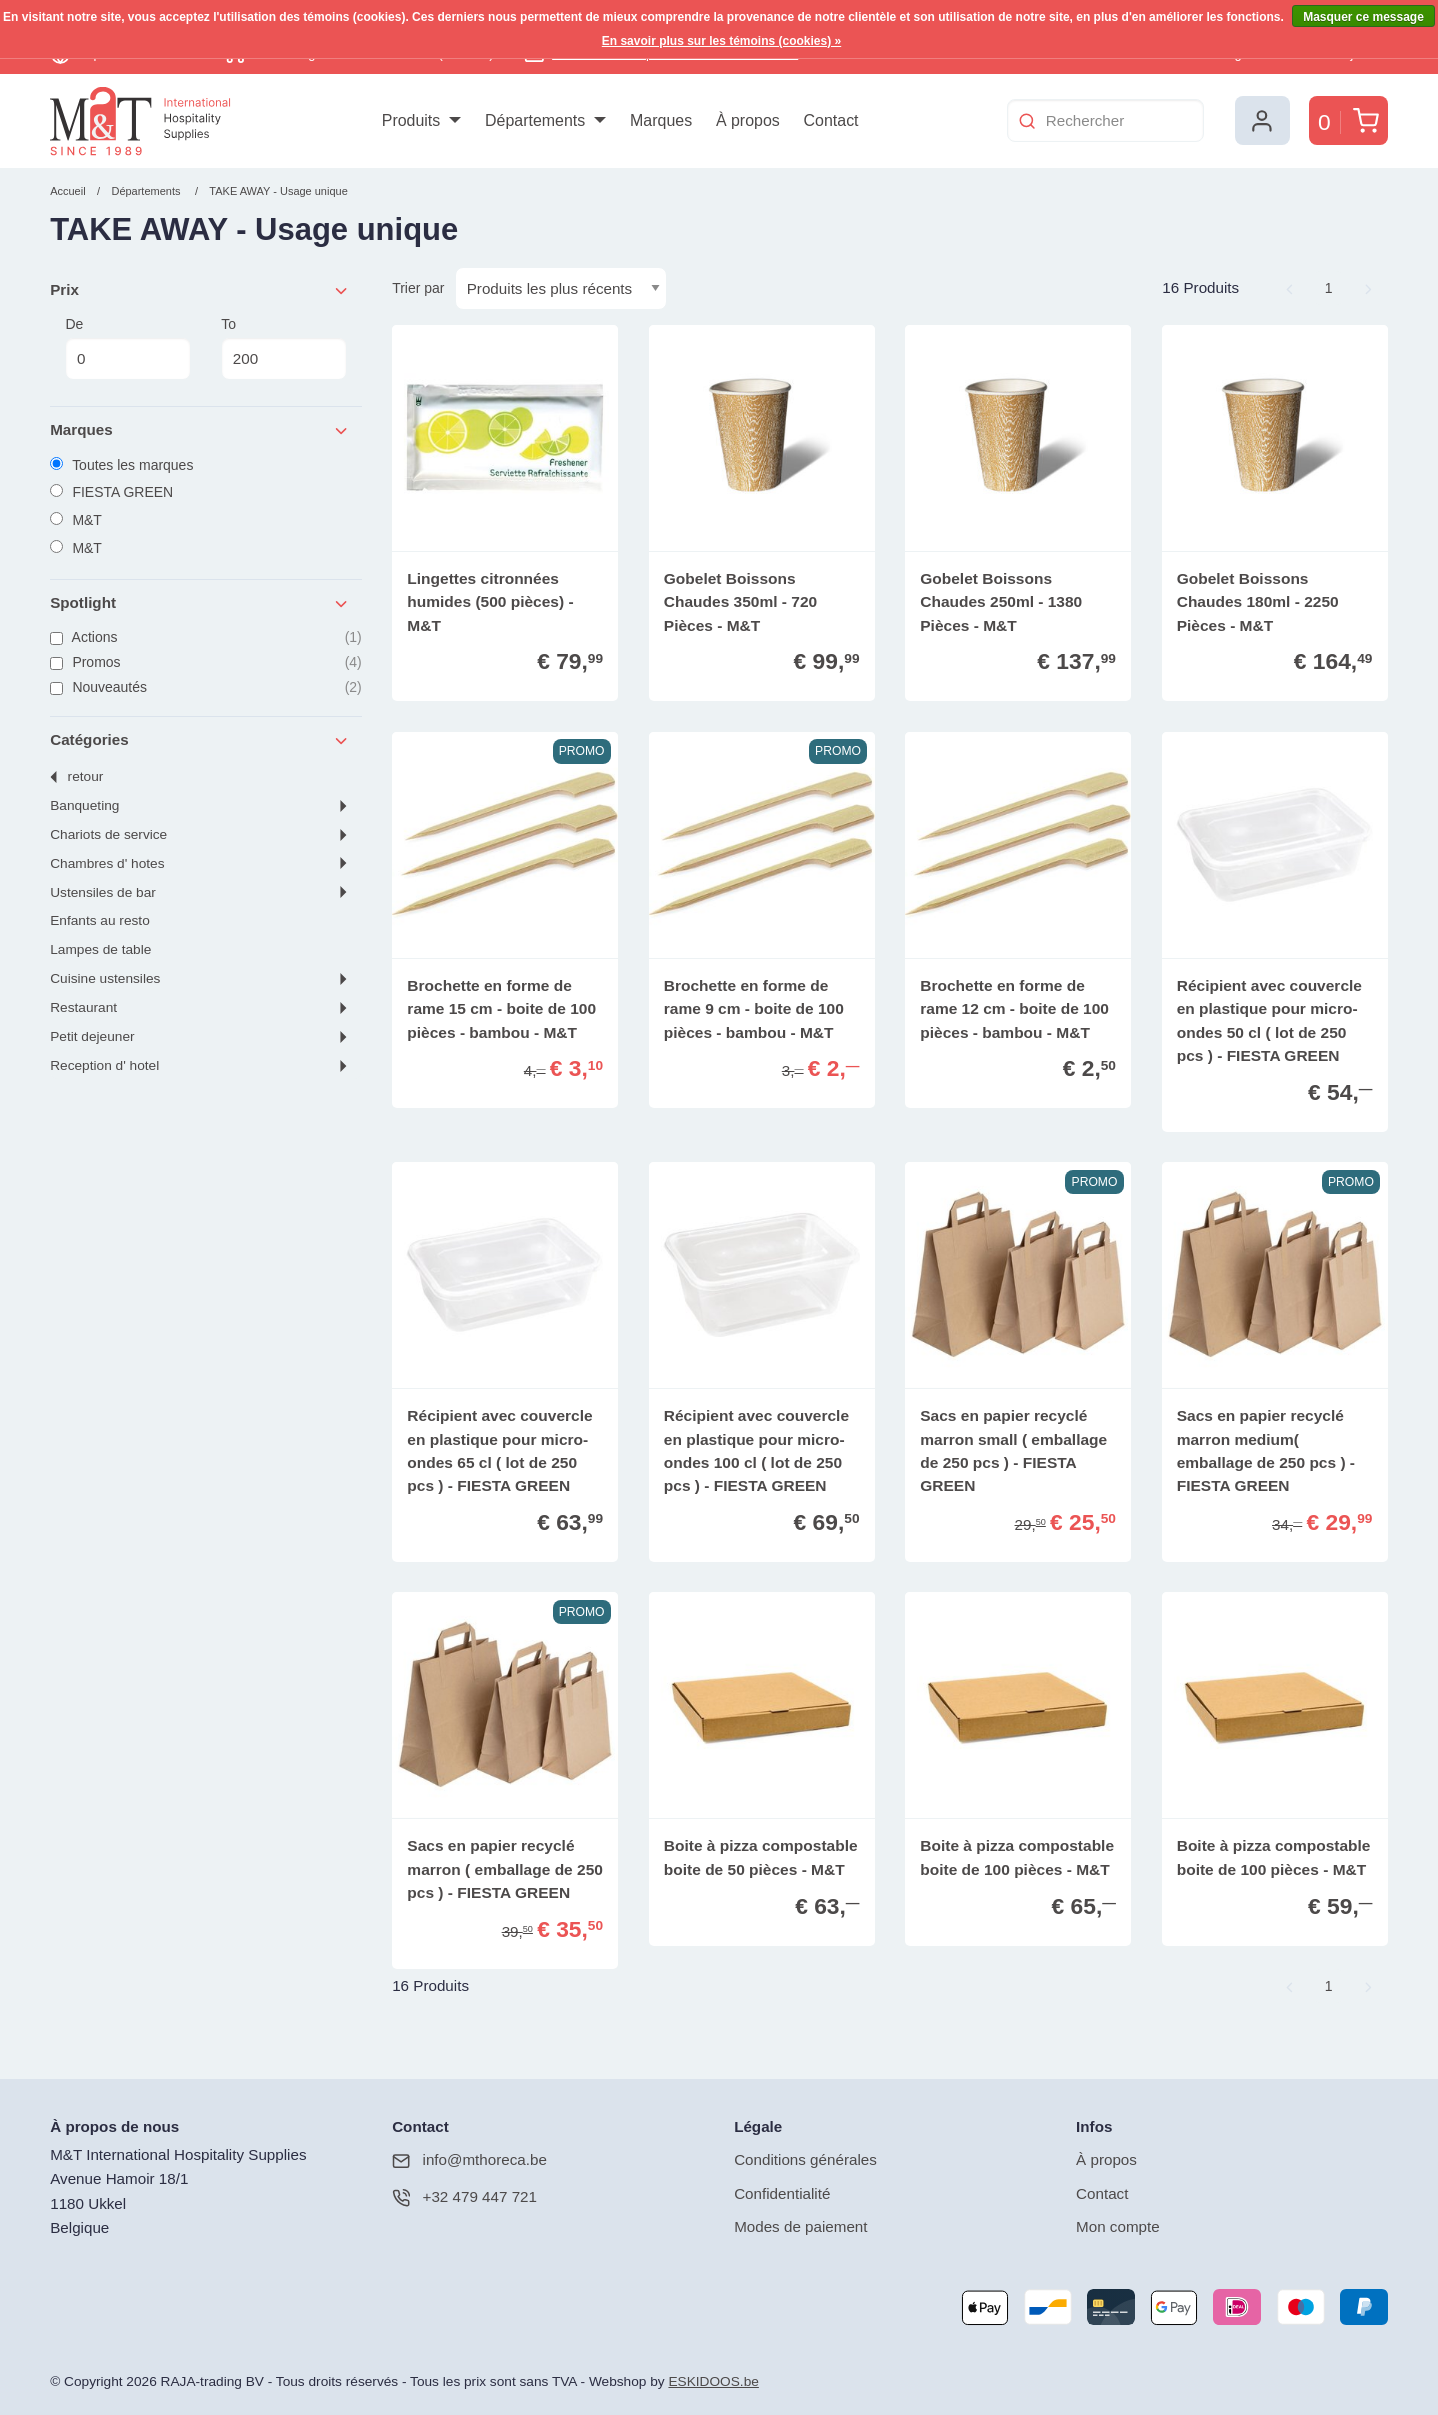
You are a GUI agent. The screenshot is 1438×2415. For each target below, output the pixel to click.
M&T (76, 520)
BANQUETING (84, 805)
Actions (206, 637)
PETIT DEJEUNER (92, 1036)
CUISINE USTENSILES (105, 978)
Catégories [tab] (200, 740)
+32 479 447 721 (464, 2197)
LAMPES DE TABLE (100, 949)
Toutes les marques (121, 465)
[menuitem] (421, 121)
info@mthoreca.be (469, 2160)
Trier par (418, 288)
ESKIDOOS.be (713, 2381)
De (127, 348)
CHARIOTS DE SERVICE (108, 834)
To (283, 348)
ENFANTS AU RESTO (100, 920)
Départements (145, 191)
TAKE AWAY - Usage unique (278, 191)
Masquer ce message (1363, 17)
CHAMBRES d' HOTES (107, 863)
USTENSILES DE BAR (103, 892)
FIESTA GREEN (111, 492)
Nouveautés (206, 687)
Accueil (67, 191)
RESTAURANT (83, 1007)
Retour (86, 776)
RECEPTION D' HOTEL (104, 1065)
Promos (206, 662)
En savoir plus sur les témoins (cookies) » (721, 41)
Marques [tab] (200, 430)
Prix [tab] (200, 290)
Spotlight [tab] (200, 603)
